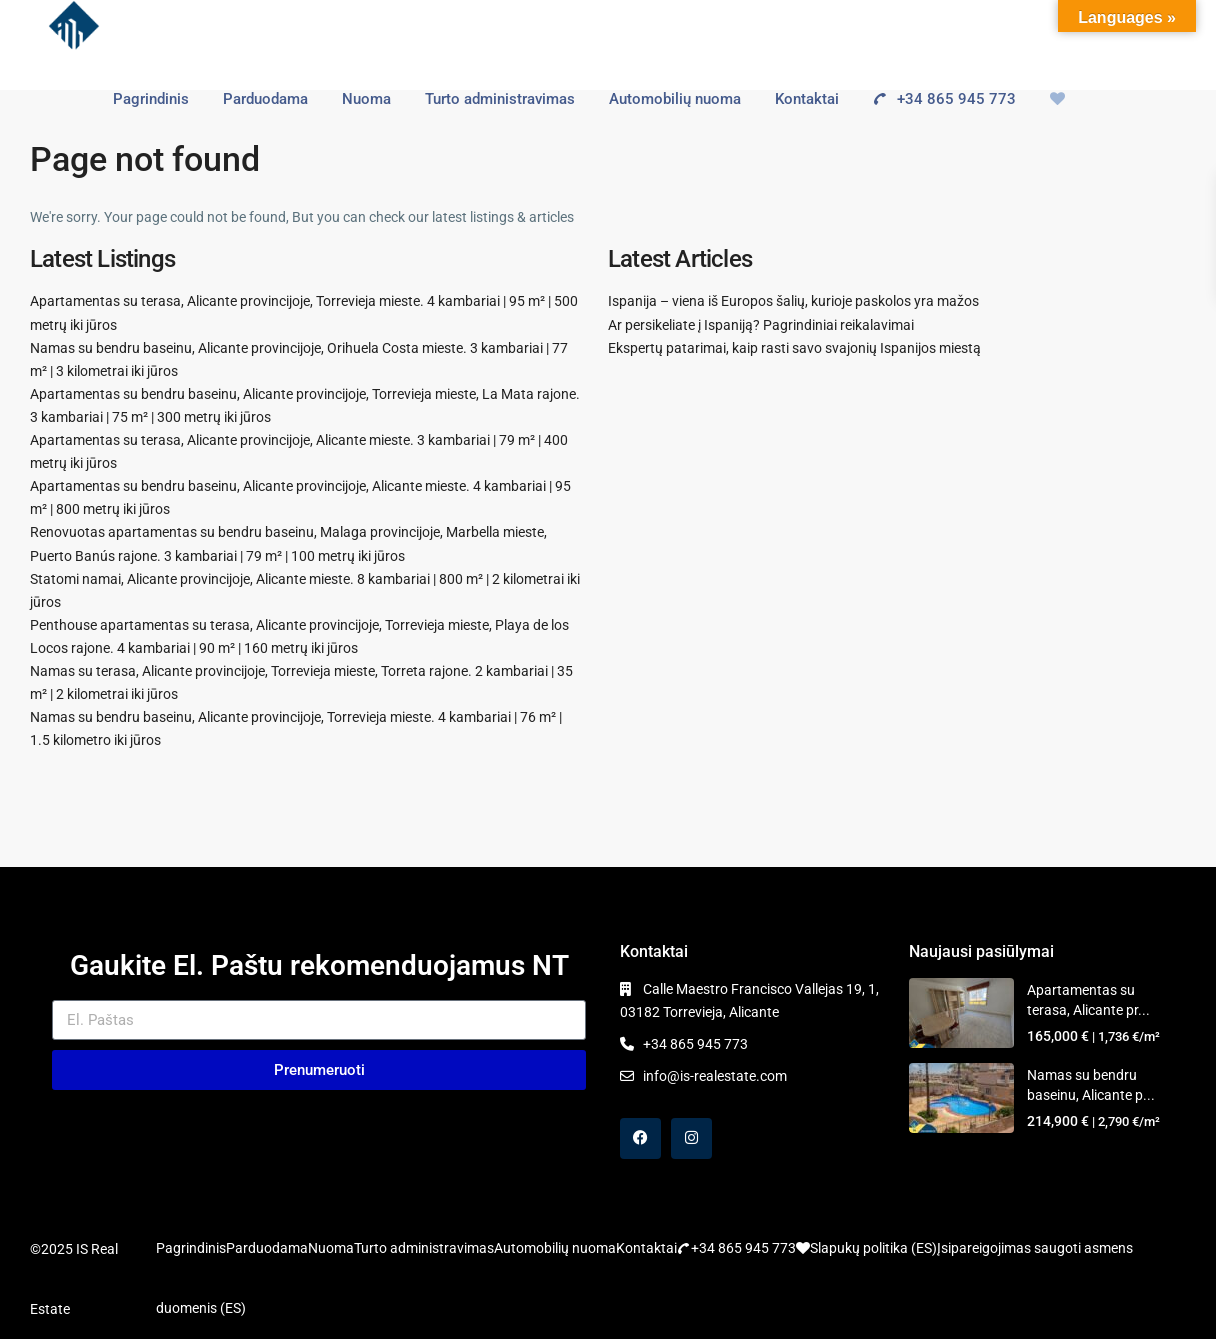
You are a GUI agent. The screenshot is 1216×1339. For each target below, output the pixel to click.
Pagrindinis (151, 99)
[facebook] (640, 1138)
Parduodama (265, 99)
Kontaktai (807, 99)
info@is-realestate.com (715, 1076)
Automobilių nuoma (675, 99)
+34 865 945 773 (937, 99)
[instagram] (691, 1138)
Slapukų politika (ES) (873, 1248)
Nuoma (366, 99)
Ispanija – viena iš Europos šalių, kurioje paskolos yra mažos (793, 301)
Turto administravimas (500, 99)
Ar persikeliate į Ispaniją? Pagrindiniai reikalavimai (761, 325)
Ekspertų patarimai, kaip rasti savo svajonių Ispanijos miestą (794, 348)
